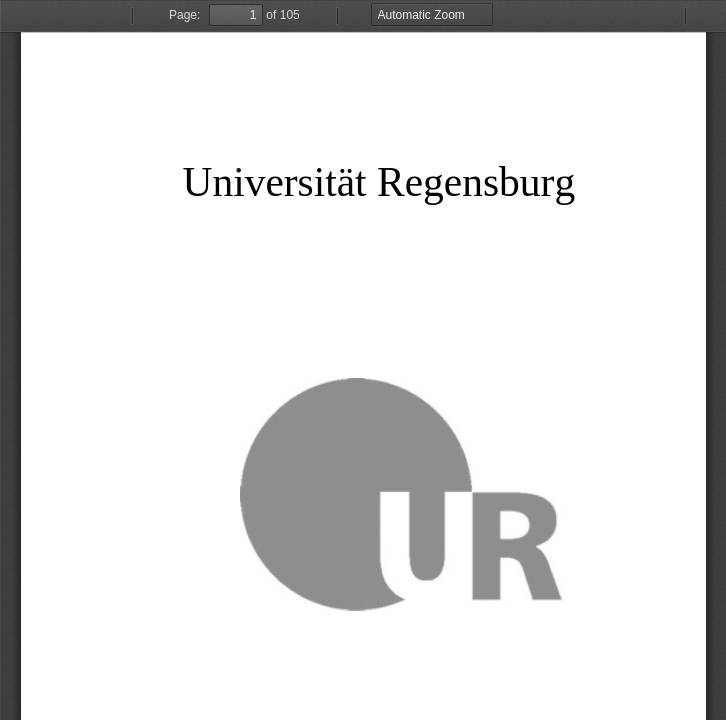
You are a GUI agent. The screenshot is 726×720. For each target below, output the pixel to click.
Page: (184, 15)
